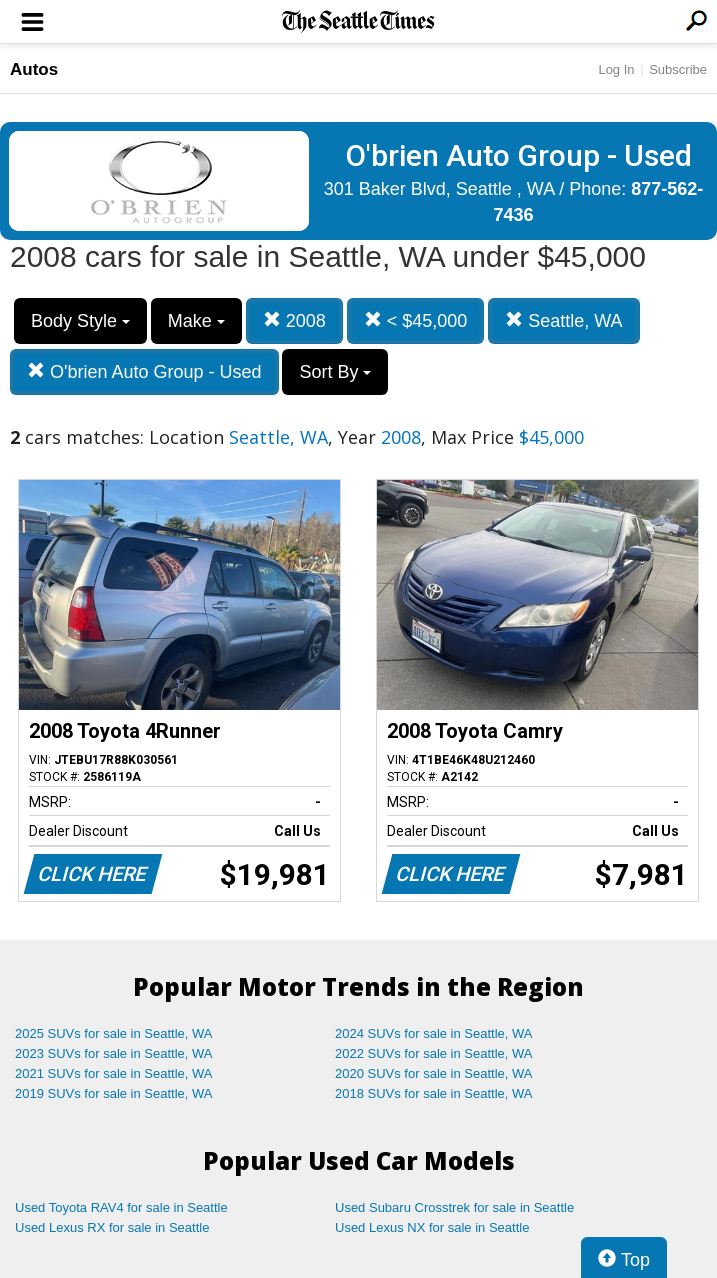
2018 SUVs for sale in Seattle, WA (434, 1093)
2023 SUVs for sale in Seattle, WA (114, 1053)
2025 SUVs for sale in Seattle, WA (114, 1033)
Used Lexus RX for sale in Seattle (112, 1227)
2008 (294, 320)
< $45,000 (416, 320)
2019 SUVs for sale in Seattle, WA (114, 1093)
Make (196, 321)
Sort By (335, 372)
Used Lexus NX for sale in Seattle (432, 1227)
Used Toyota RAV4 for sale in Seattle (121, 1207)
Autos (34, 69)
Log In (616, 69)
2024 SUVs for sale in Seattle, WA (434, 1033)
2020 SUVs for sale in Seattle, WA (434, 1073)
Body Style (80, 321)
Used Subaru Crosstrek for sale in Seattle (454, 1207)
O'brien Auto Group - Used (144, 371)
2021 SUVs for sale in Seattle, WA (114, 1073)
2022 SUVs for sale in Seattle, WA (434, 1053)
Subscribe (678, 69)
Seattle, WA (563, 320)
